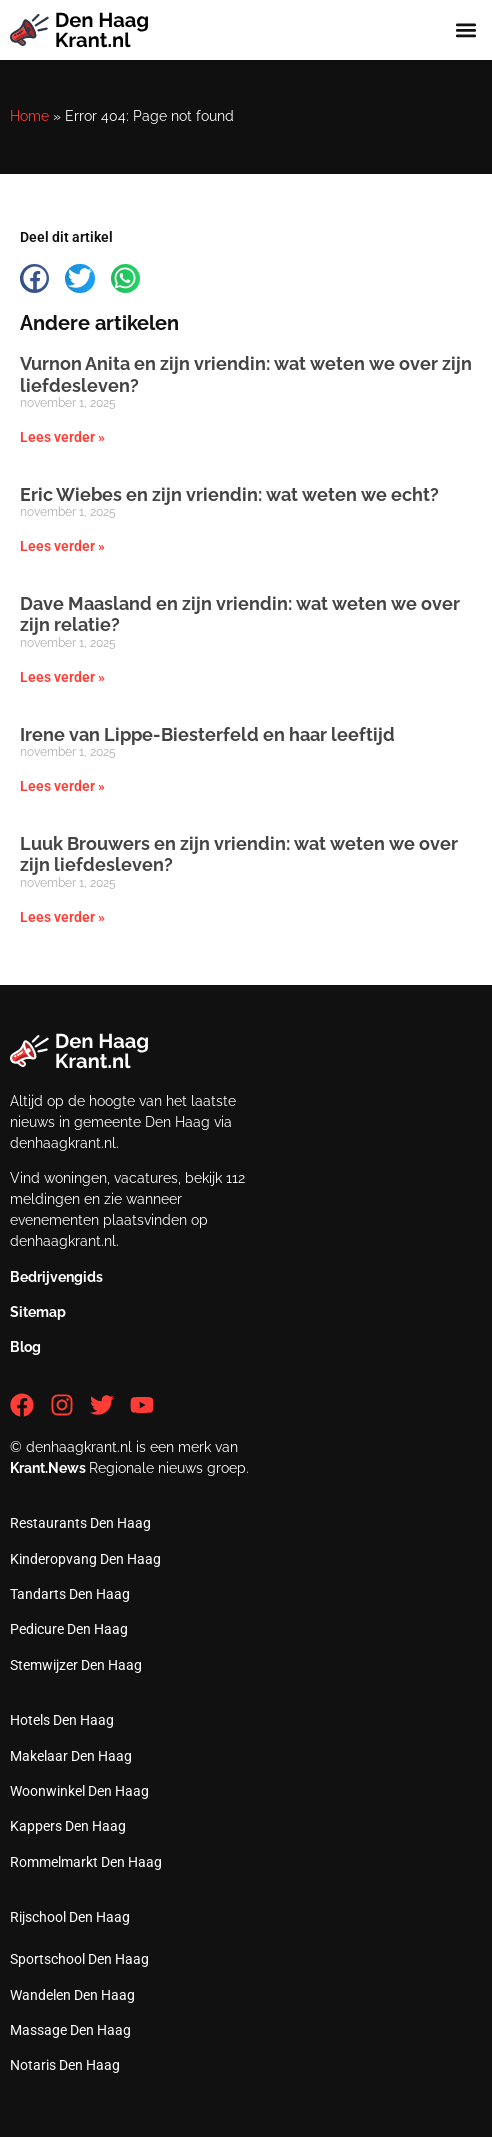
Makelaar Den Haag (71, 1756)
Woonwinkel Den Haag (79, 1791)
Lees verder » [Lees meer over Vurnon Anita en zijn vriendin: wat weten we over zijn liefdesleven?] (62, 437)
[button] (465, 30)
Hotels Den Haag (62, 1720)
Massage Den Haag (70, 2030)
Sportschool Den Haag (79, 1959)
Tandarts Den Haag (70, 1594)
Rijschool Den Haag (70, 1917)
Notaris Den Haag (65, 2065)
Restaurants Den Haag (80, 1523)
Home (29, 116)
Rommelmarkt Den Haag (86, 1862)
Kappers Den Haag (68, 1826)
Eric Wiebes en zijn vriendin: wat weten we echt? (229, 494)
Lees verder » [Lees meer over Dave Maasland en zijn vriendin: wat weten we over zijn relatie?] (62, 677)
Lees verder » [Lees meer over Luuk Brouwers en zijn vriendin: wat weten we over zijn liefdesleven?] (62, 917)
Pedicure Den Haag (69, 1629)
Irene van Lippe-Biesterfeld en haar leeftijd (207, 734)
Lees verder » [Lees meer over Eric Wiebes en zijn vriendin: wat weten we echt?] (62, 546)
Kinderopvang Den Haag (85, 1559)
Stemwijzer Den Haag (76, 1665)
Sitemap (38, 1312)
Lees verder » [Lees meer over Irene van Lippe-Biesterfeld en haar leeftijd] (62, 786)
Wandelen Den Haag (72, 1995)
